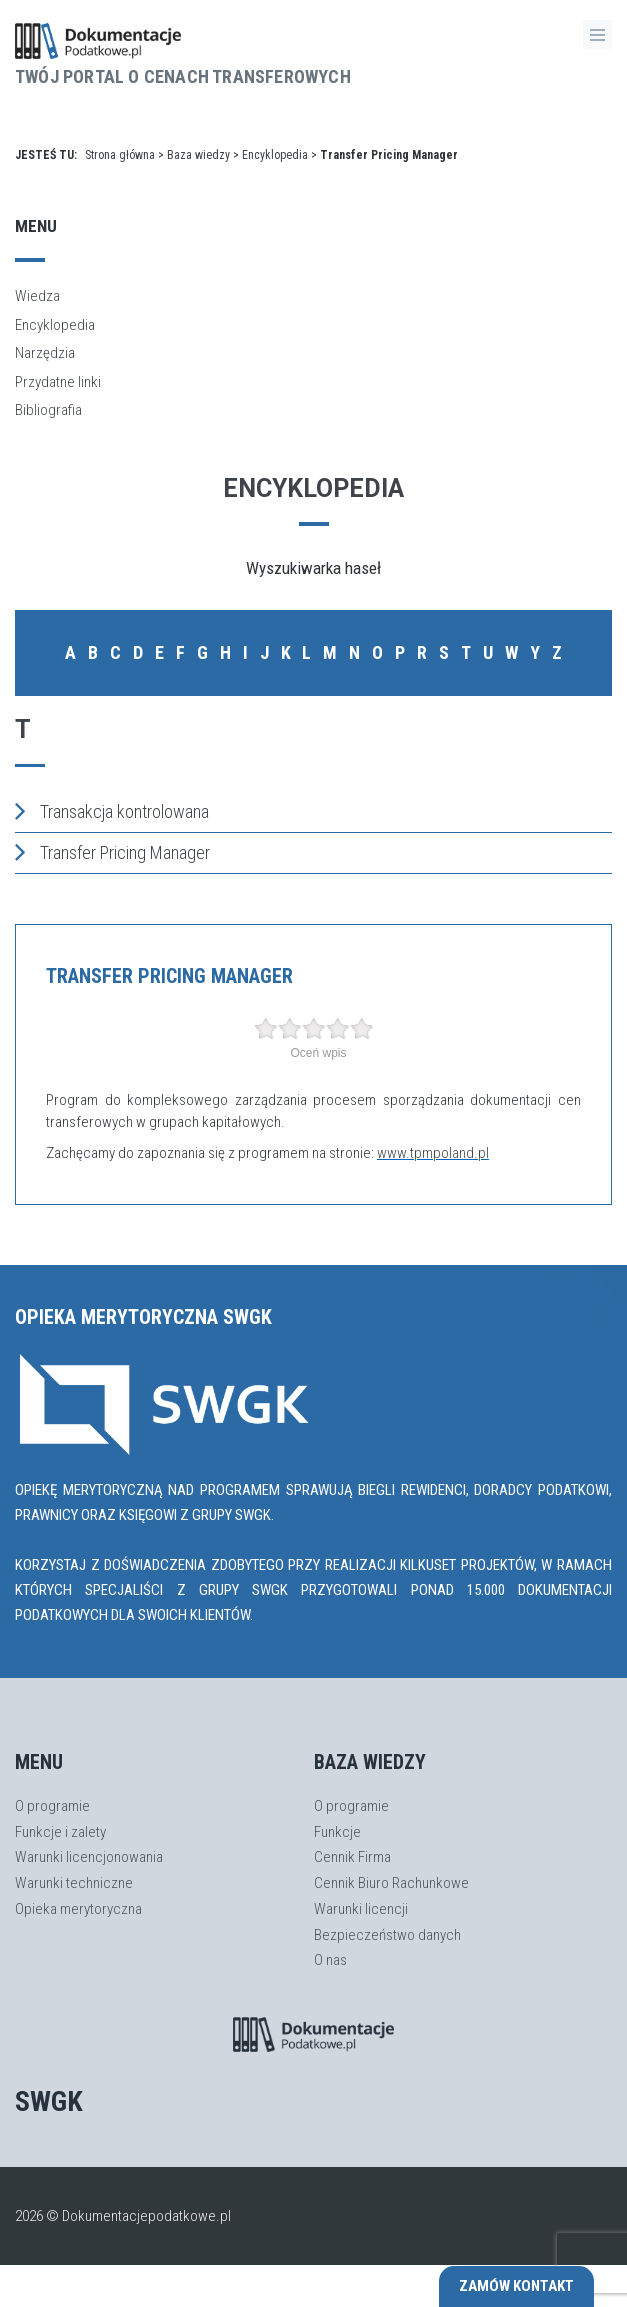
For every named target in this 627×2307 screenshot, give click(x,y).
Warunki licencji (361, 1909)
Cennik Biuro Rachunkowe (391, 1883)
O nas (330, 1960)
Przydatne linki (58, 382)
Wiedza (37, 296)
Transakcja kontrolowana (112, 811)
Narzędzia (45, 353)
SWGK (49, 2101)
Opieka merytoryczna (78, 1909)
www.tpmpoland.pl (433, 1153)
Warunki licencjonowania (89, 1857)
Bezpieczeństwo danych (387, 1935)
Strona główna (120, 155)
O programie (52, 1806)
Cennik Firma (352, 1857)
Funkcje (337, 1832)
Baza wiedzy (198, 155)
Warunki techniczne (74, 1883)
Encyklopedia (275, 155)
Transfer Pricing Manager (112, 852)
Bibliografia (48, 410)
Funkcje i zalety (60, 1832)
